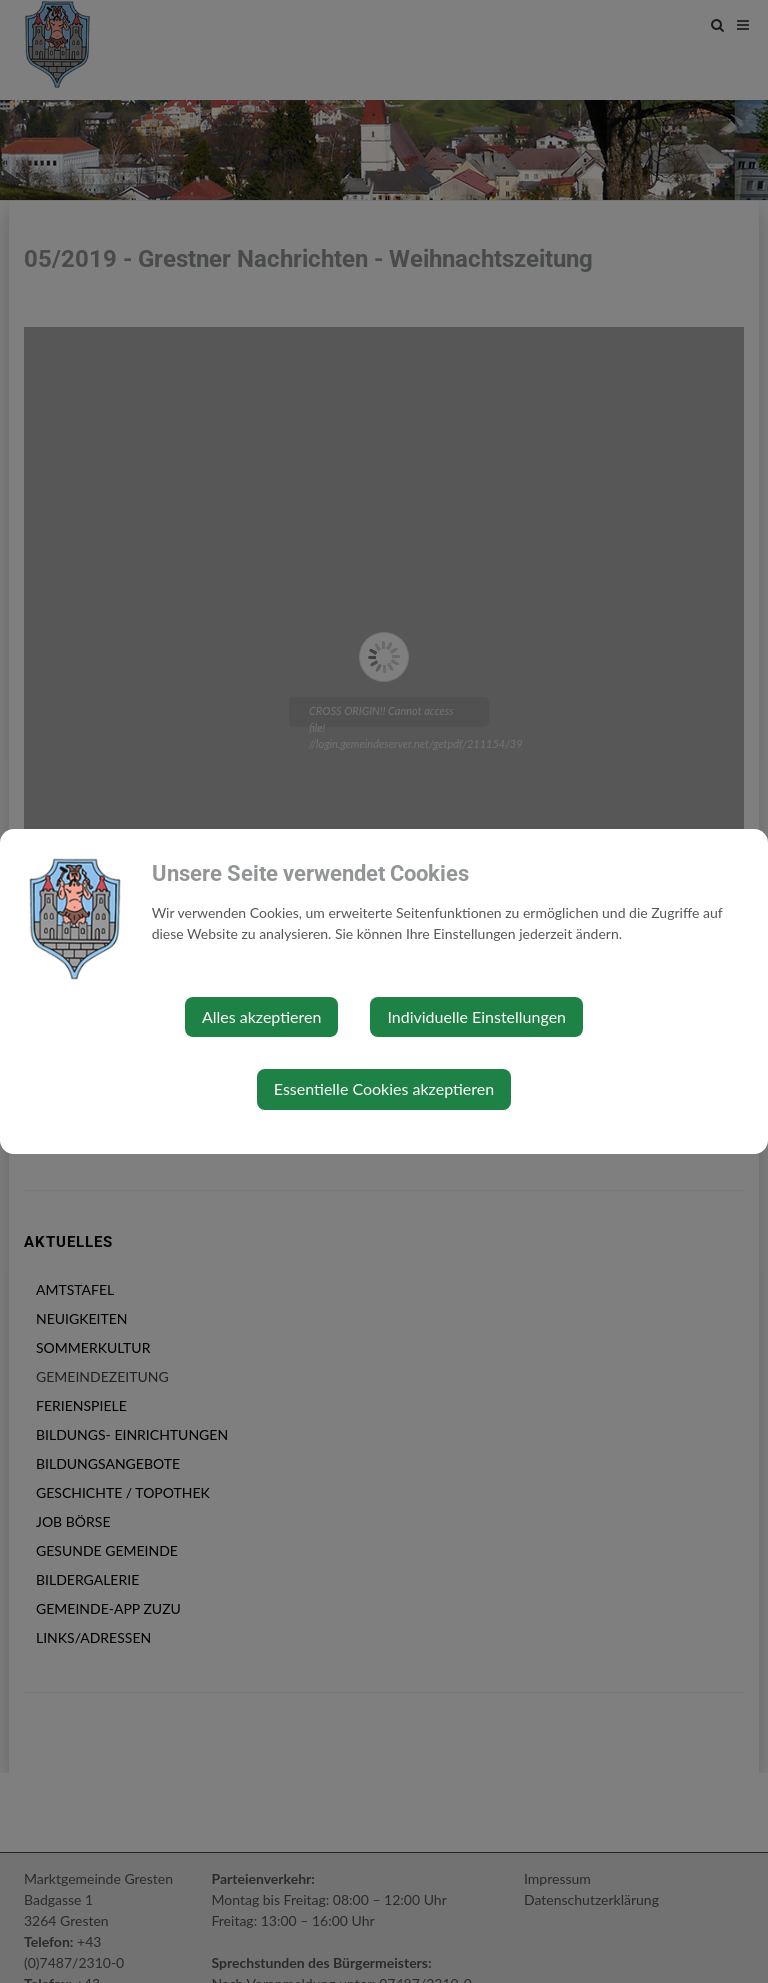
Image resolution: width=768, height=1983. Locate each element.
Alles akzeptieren (261, 1016)
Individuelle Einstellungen (476, 1016)
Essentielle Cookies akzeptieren (384, 1088)
